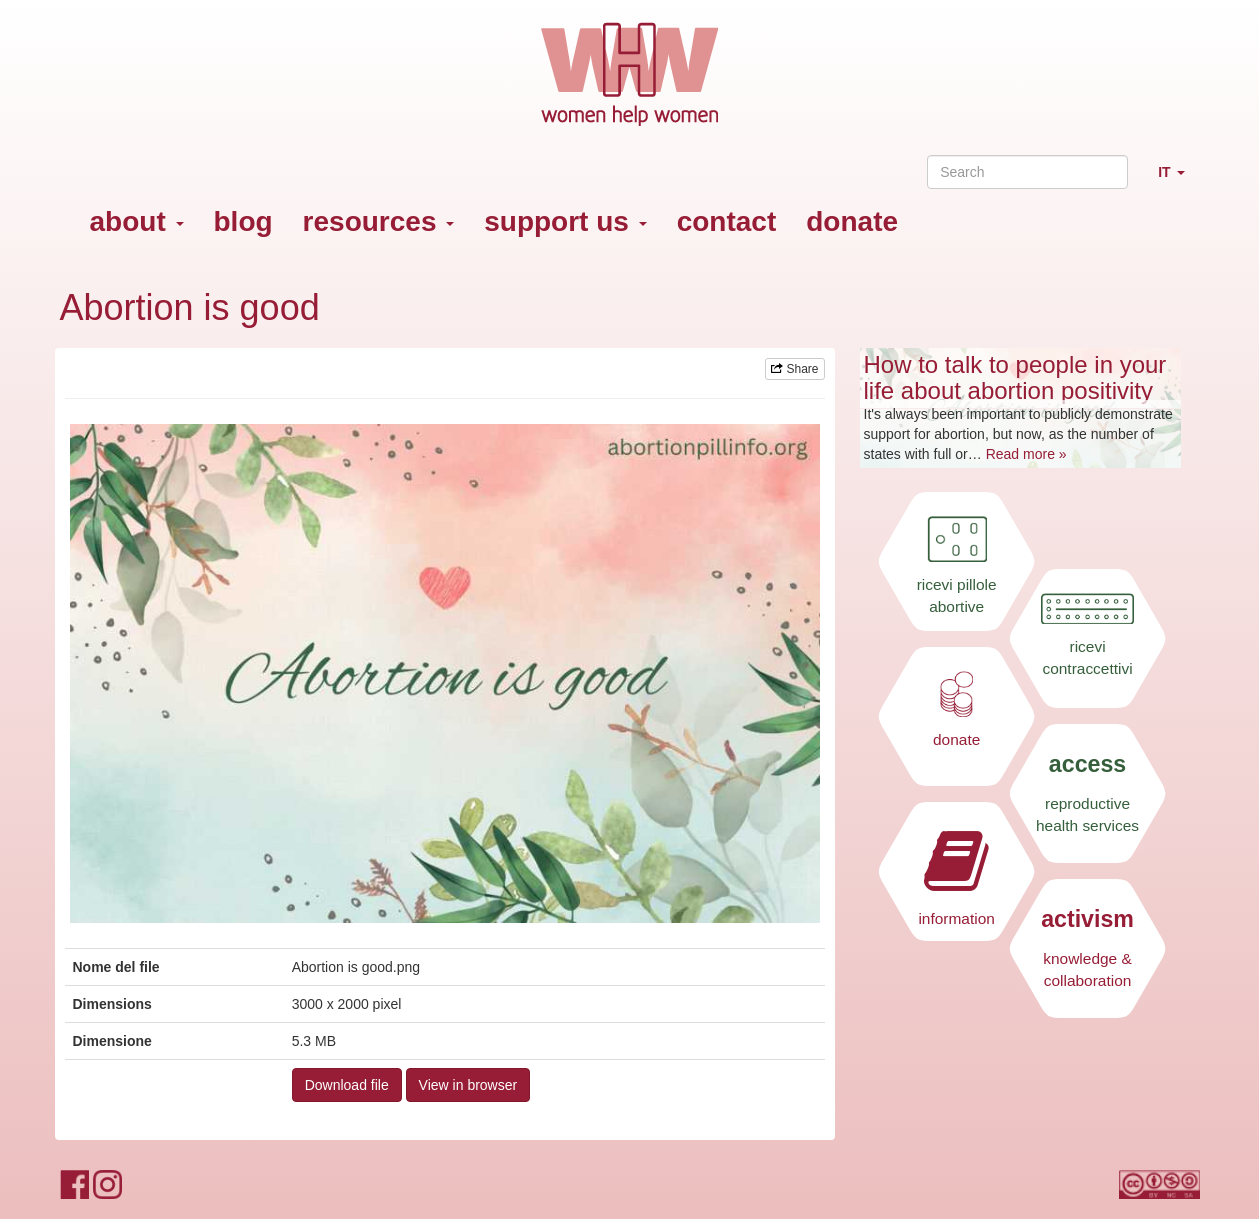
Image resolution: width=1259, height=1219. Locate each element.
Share (794, 369)
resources (379, 221)
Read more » (1026, 454)
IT (1178, 180)
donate (852, 221)
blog (243, 221)
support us (565, 221)
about (137, 221)
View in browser (468, 1085)
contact (727, 221)
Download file (347, 1085)
